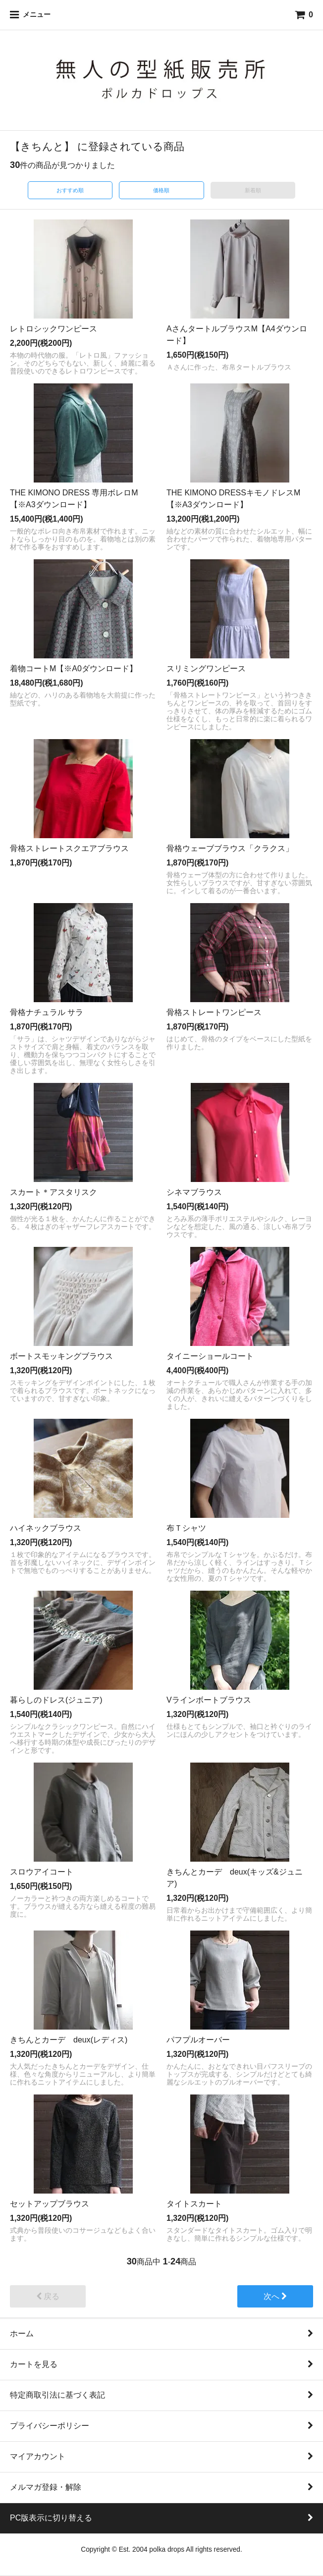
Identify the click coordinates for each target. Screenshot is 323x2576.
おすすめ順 (70, 190)
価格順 (161, 190)
